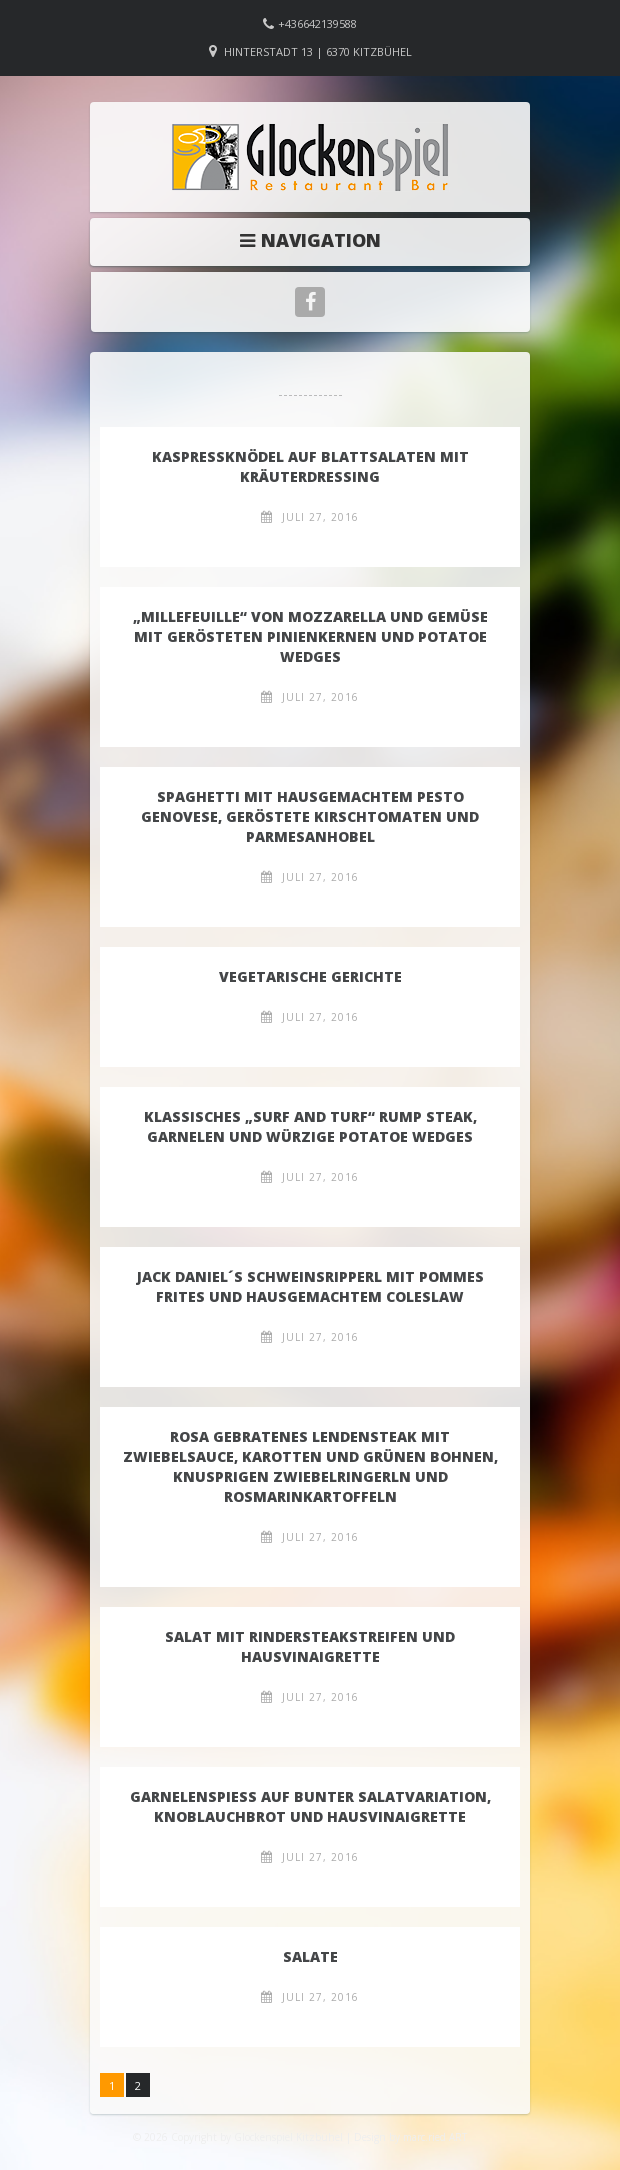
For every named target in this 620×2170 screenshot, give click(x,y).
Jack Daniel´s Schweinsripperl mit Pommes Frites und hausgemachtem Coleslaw (310, 1286)
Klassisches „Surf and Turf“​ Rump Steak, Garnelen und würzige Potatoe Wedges (310, 1126)
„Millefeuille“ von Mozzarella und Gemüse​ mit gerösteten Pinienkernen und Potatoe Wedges (310, 636)
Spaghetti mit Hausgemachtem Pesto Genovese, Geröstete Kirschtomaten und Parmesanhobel (310, 816)
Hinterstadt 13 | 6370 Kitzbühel (318, 51)
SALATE (310, 1956)
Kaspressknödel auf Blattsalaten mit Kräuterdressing (310, 466)
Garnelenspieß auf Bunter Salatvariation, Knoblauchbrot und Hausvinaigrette (310, 1806)
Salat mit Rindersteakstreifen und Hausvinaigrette (310, 1646)
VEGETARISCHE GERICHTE (310, 976)
